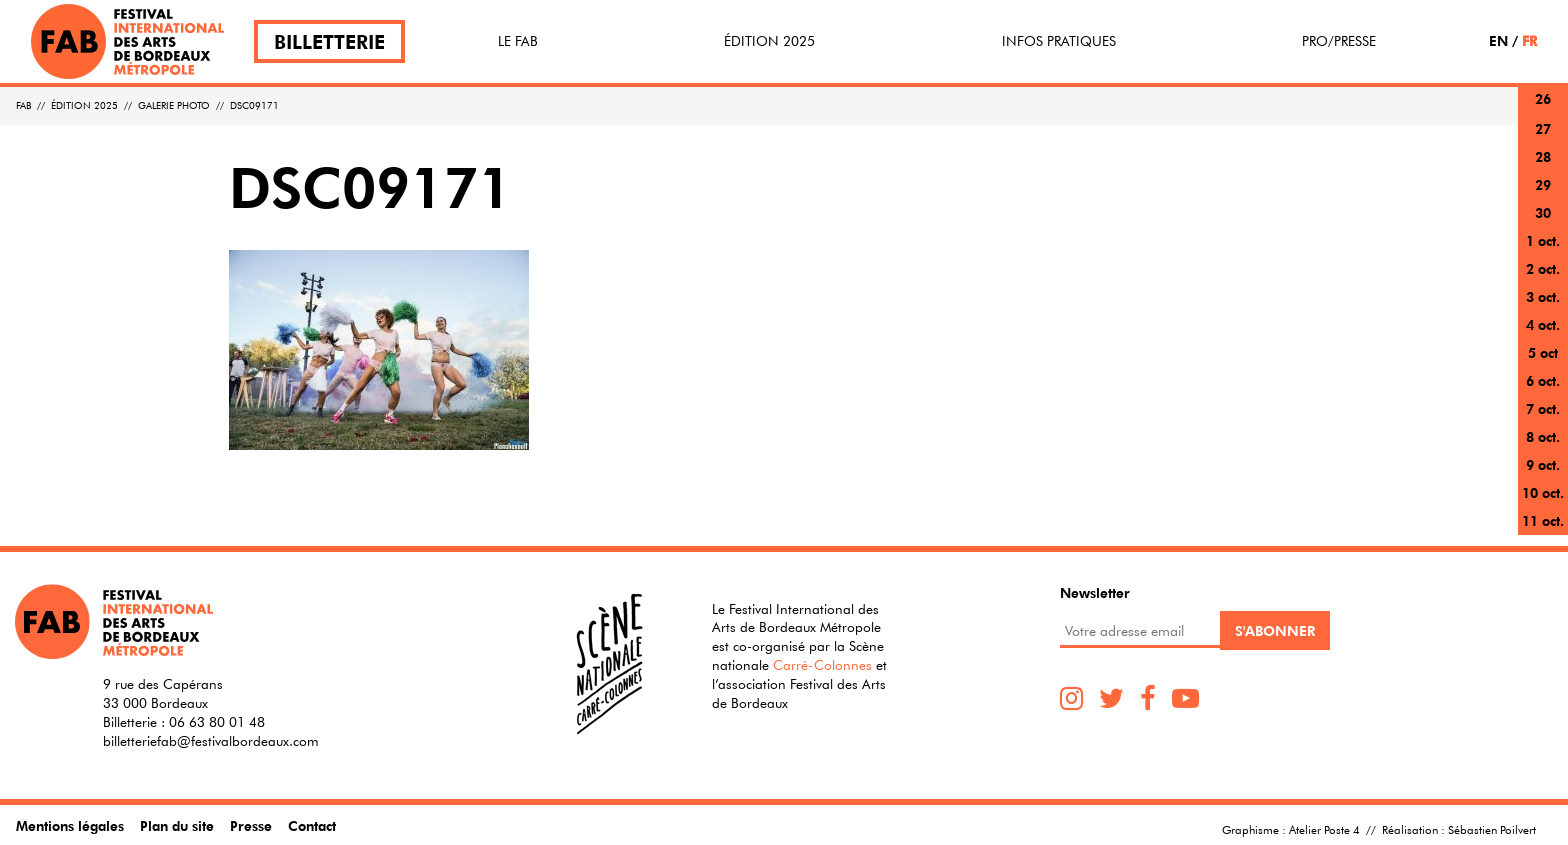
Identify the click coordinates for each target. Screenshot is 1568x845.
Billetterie (329, 41)
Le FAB (518, 41)
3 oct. (1543, 296)
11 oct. (1543, 520)
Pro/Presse (1339, 41)
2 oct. (1543, 268)
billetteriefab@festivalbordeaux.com (211, 741)
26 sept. (1543, 110)
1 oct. (1543, 240)
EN (1498, 40)
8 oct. (1543, 436)
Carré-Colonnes (822, 665)
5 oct (1543, 352)
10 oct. (1543, 492)
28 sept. (1543, 168)
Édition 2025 (769, 41)
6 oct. (1543, 380)
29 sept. (1543, 196)
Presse (251, 825)
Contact (312, 825)
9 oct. (1543, 464)
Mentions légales (70, 825)
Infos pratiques (1059, 41)
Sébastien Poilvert (1492, 829)
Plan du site (177, 825)
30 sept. (1543, 224)
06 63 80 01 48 (217, 722)
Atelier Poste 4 (1324, 829)
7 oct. (1543, 408)
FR (1529, 40)
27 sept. (1543, 140)
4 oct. (1543, 324)
